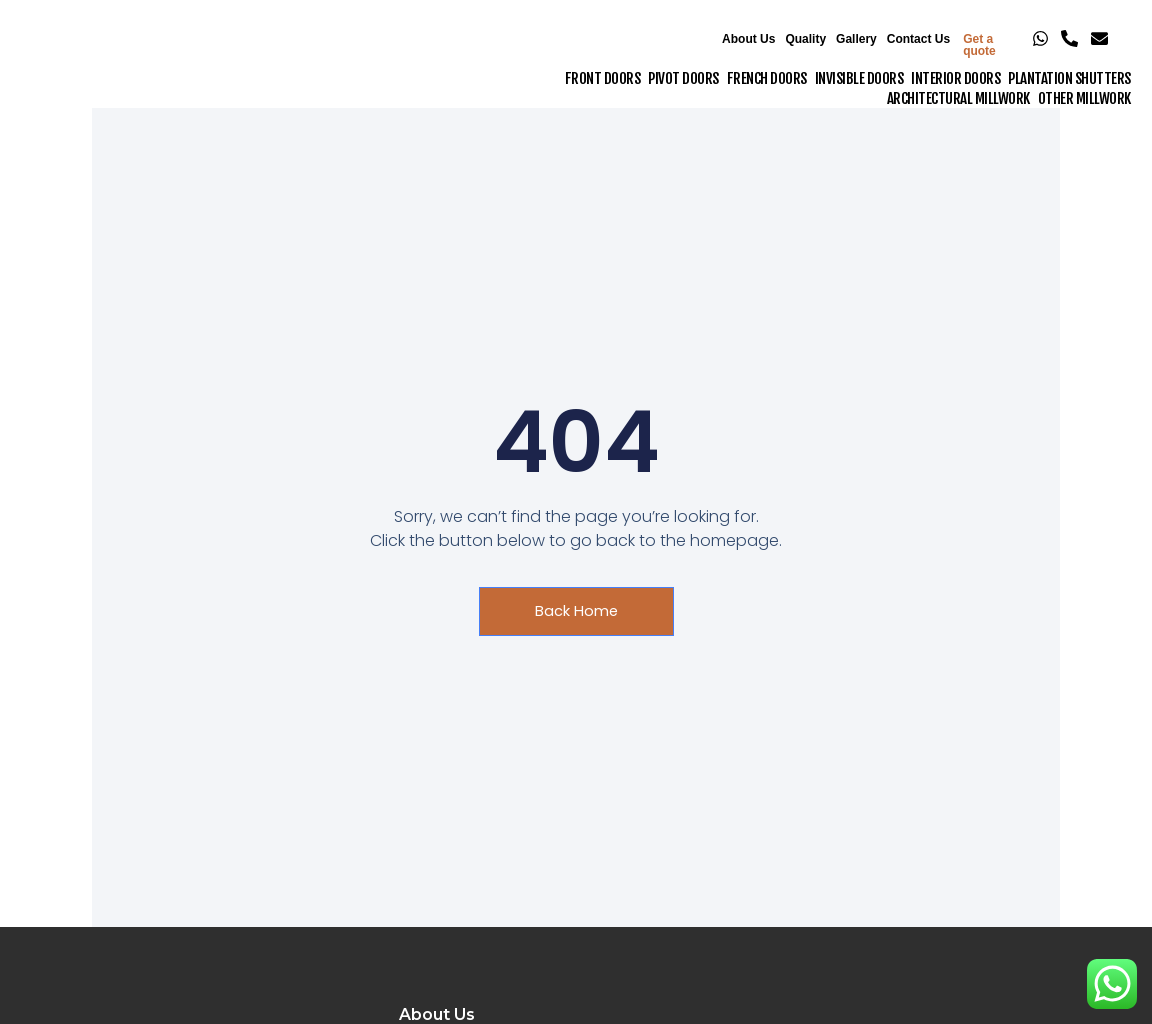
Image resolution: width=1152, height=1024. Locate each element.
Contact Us (918, 39)
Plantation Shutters (1069, 78)
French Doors (767, 78)
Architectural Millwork (958, 98)
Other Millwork (1084, 98)
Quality (805, 39)
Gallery (856, 39)
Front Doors (603, 78)
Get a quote (979, 45)
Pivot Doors (683, 78)
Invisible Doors (859, 78)
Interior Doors (955, 78)
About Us (748, 39)
